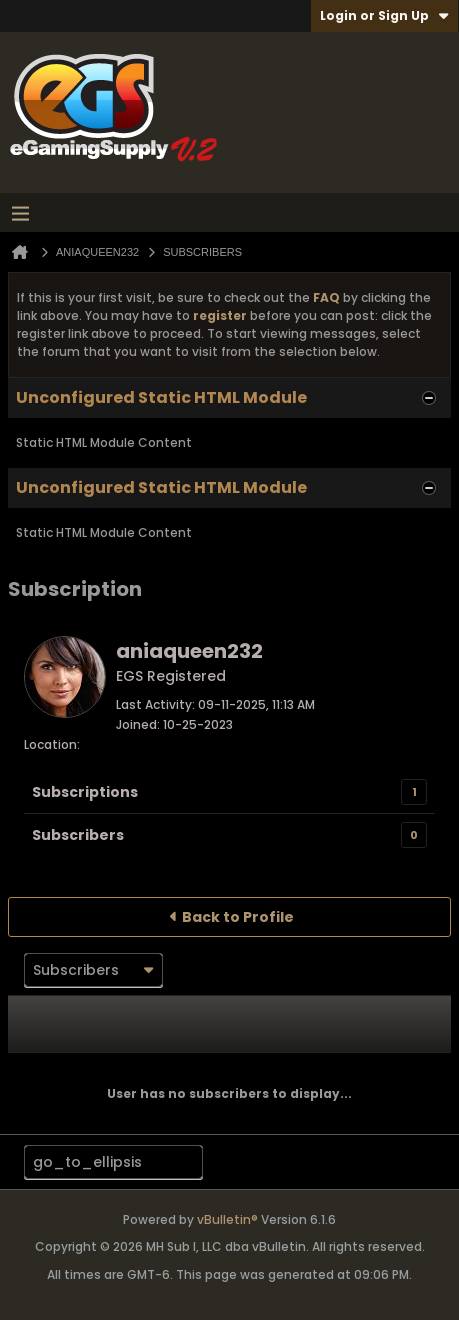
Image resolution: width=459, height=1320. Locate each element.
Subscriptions (85, 792)
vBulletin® (227, 1219)
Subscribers (78, 835)
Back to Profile (238, 917)
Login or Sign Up (384, 15)
